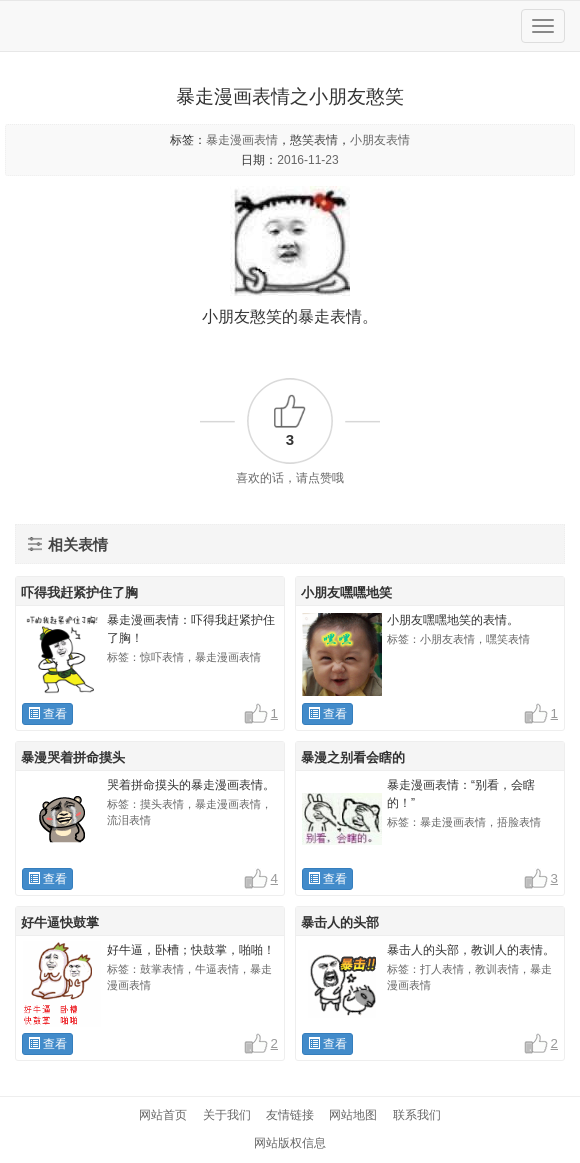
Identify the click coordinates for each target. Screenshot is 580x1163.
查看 (47, 714)
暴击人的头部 (340, 922)
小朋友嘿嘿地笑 (346, 592)
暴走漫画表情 (242, 140)
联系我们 (417, 1115)
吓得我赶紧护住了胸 (79, 592)
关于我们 (227, 1115)
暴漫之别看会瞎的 (353, 757)
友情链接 (290, 1115)
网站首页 (163, 1115)
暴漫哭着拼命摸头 (73, 757)
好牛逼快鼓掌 (60, 922)
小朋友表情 (380, 140)
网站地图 (353, 1115)
